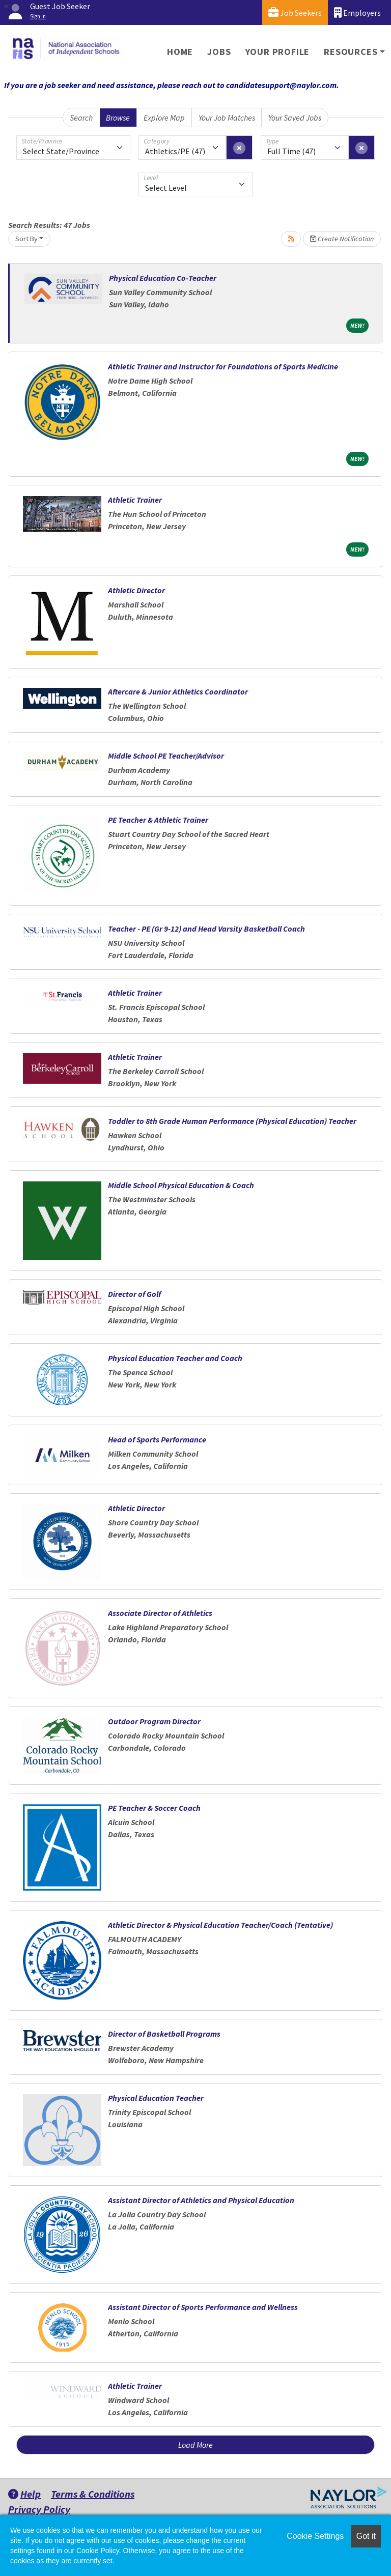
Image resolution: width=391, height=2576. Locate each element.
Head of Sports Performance (157, 1439)
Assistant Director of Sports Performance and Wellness (203, 2307)
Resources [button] (350, 51)
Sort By (26, 238)
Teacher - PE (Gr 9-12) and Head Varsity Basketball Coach (206, 928)
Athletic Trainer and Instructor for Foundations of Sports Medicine (223, 366)
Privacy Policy (39, 2509)
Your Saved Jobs (294, 117)
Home (180, 51)
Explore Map (164, 117)
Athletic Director (136, 590)
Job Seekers (295, 12)
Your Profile (277, 51)
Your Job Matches (227, 117)
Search (81, 117)
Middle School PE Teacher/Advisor (166, 755)
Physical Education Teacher (156, 2098)
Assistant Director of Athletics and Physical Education (201, 2200)
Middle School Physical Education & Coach (181, 1185)
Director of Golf (134, 1294)
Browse (118, 117)
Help (24, 2493)
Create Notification (342, 238)
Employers (357, 12)
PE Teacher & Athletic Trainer (158, 820)
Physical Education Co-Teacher (162, 278)
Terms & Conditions (92, 2493)
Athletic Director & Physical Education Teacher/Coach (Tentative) (220, 1925)
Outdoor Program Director (154, 1721)
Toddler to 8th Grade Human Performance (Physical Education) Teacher (232, 1121)
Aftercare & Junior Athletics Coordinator (178, 691)
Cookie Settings (315, 2536)
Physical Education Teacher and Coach (175, 1358)
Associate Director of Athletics (160, 1613)
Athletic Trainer (135, 500)
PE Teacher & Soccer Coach (154, 1808)
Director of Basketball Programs (164, 2034)
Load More (195, 2445)
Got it (366, 2536)
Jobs (219, 51)
